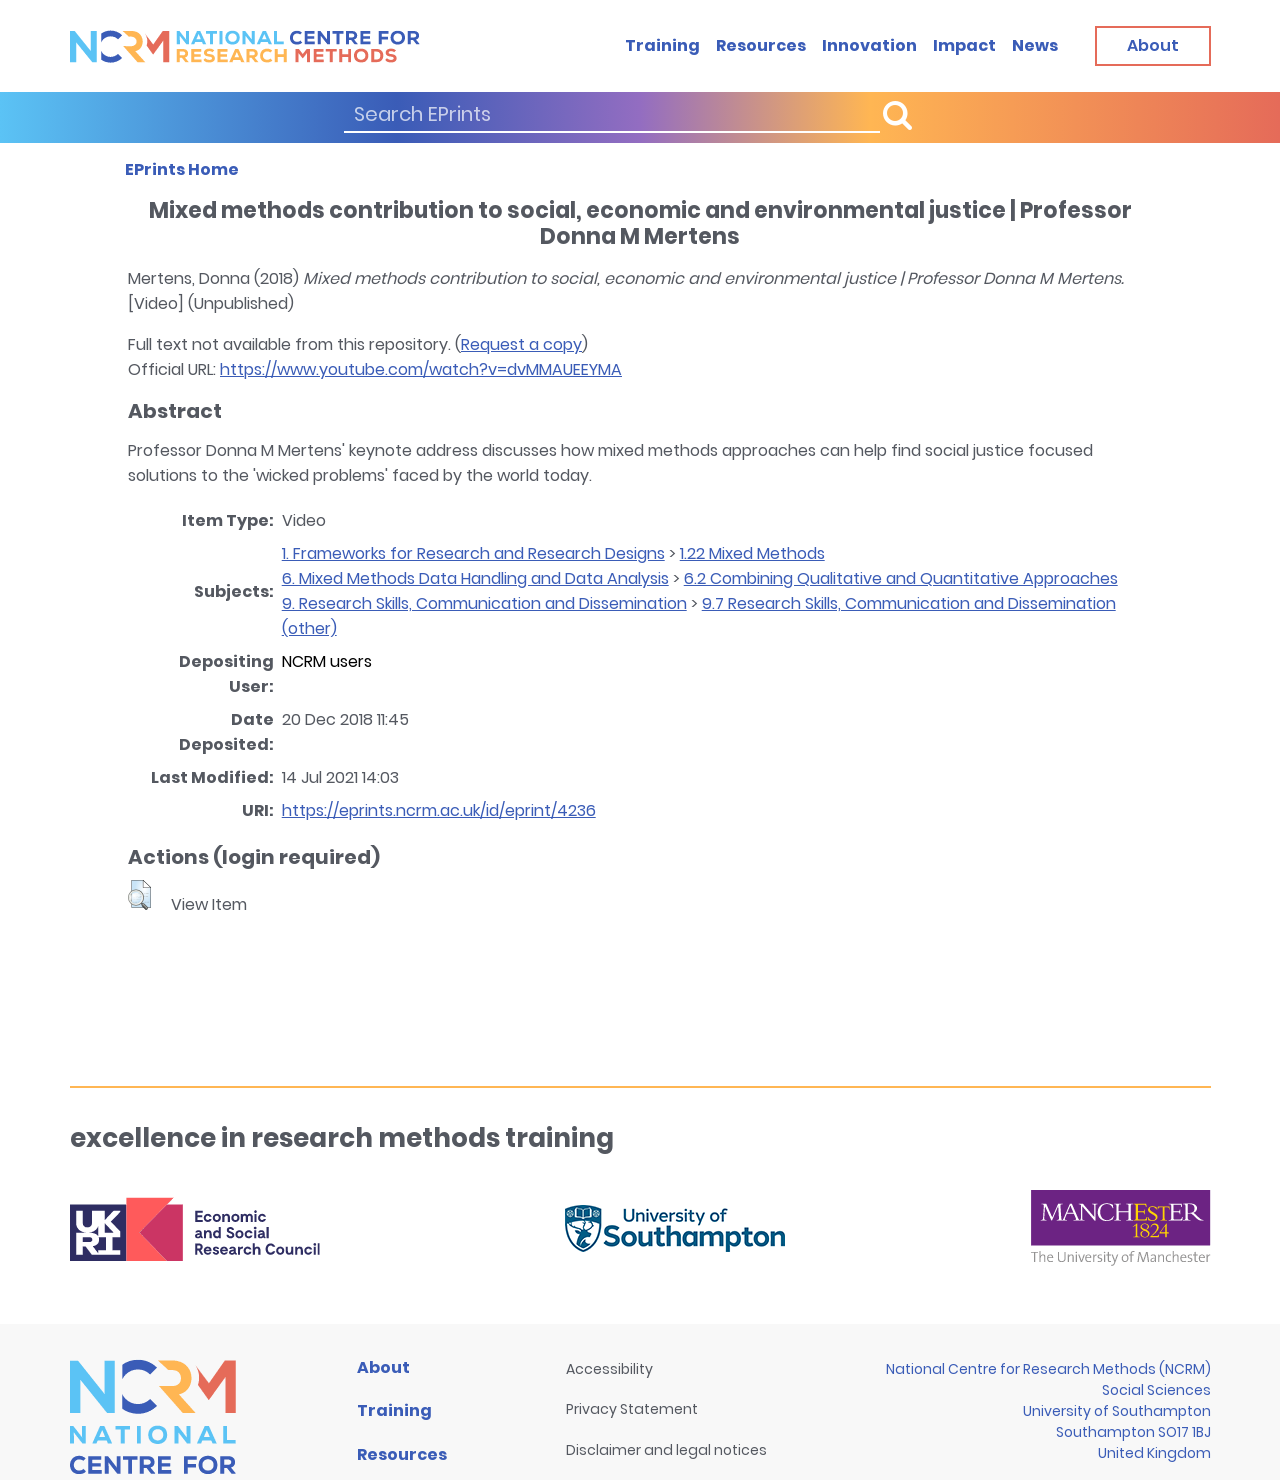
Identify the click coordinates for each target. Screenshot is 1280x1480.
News (1035, 45)
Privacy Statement (632, 1409)
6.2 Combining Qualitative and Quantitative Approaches (901, 578)
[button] (139, 895)
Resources (761, 45)
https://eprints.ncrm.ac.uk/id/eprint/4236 (439, 810)
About (383, 1367)
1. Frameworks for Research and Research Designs (473, 553)
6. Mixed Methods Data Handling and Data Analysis (475, 578)
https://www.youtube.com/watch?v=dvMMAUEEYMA (421, 369)
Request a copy (521, 344)
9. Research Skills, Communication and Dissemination (484, 603)
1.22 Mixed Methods (752, 553)
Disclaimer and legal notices (666, 1450)
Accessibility (609, 1369)
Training (662, 45)
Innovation (869, 45)
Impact (964, 45)
